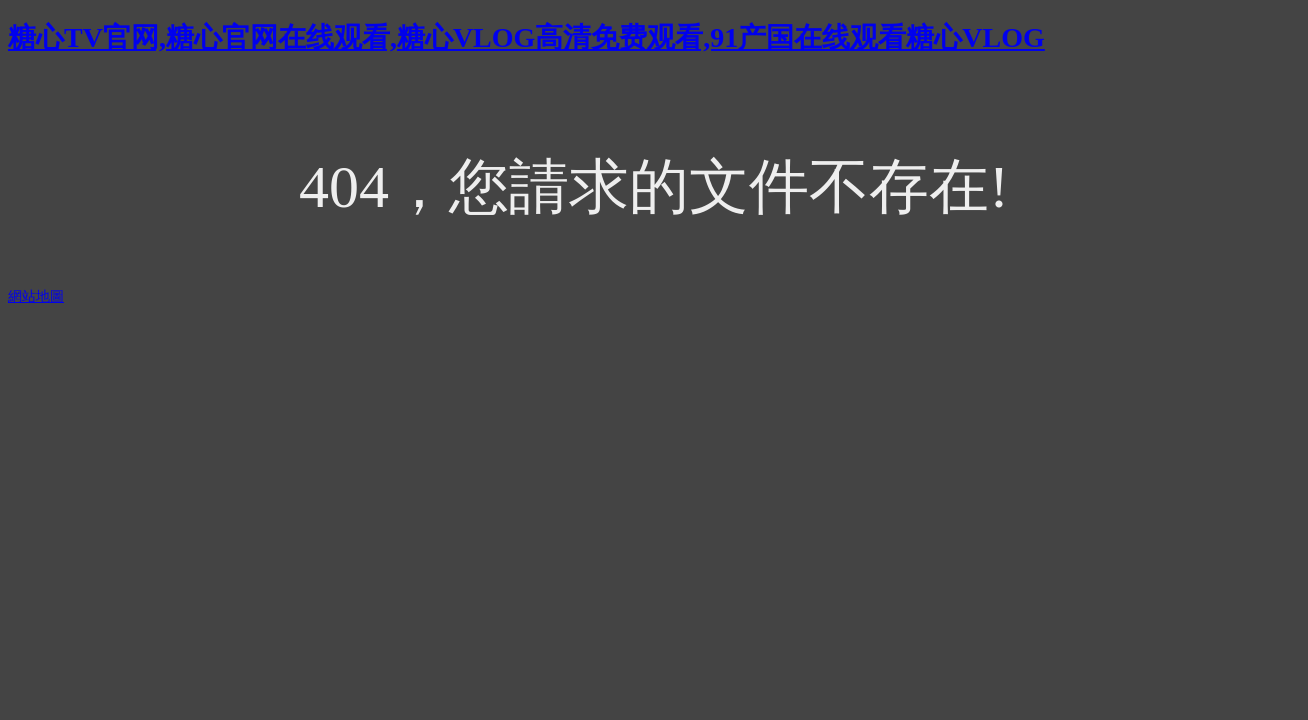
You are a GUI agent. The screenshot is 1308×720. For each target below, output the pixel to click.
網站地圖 (36, 296)
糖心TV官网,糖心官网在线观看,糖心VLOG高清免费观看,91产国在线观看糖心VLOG (526, 37)
